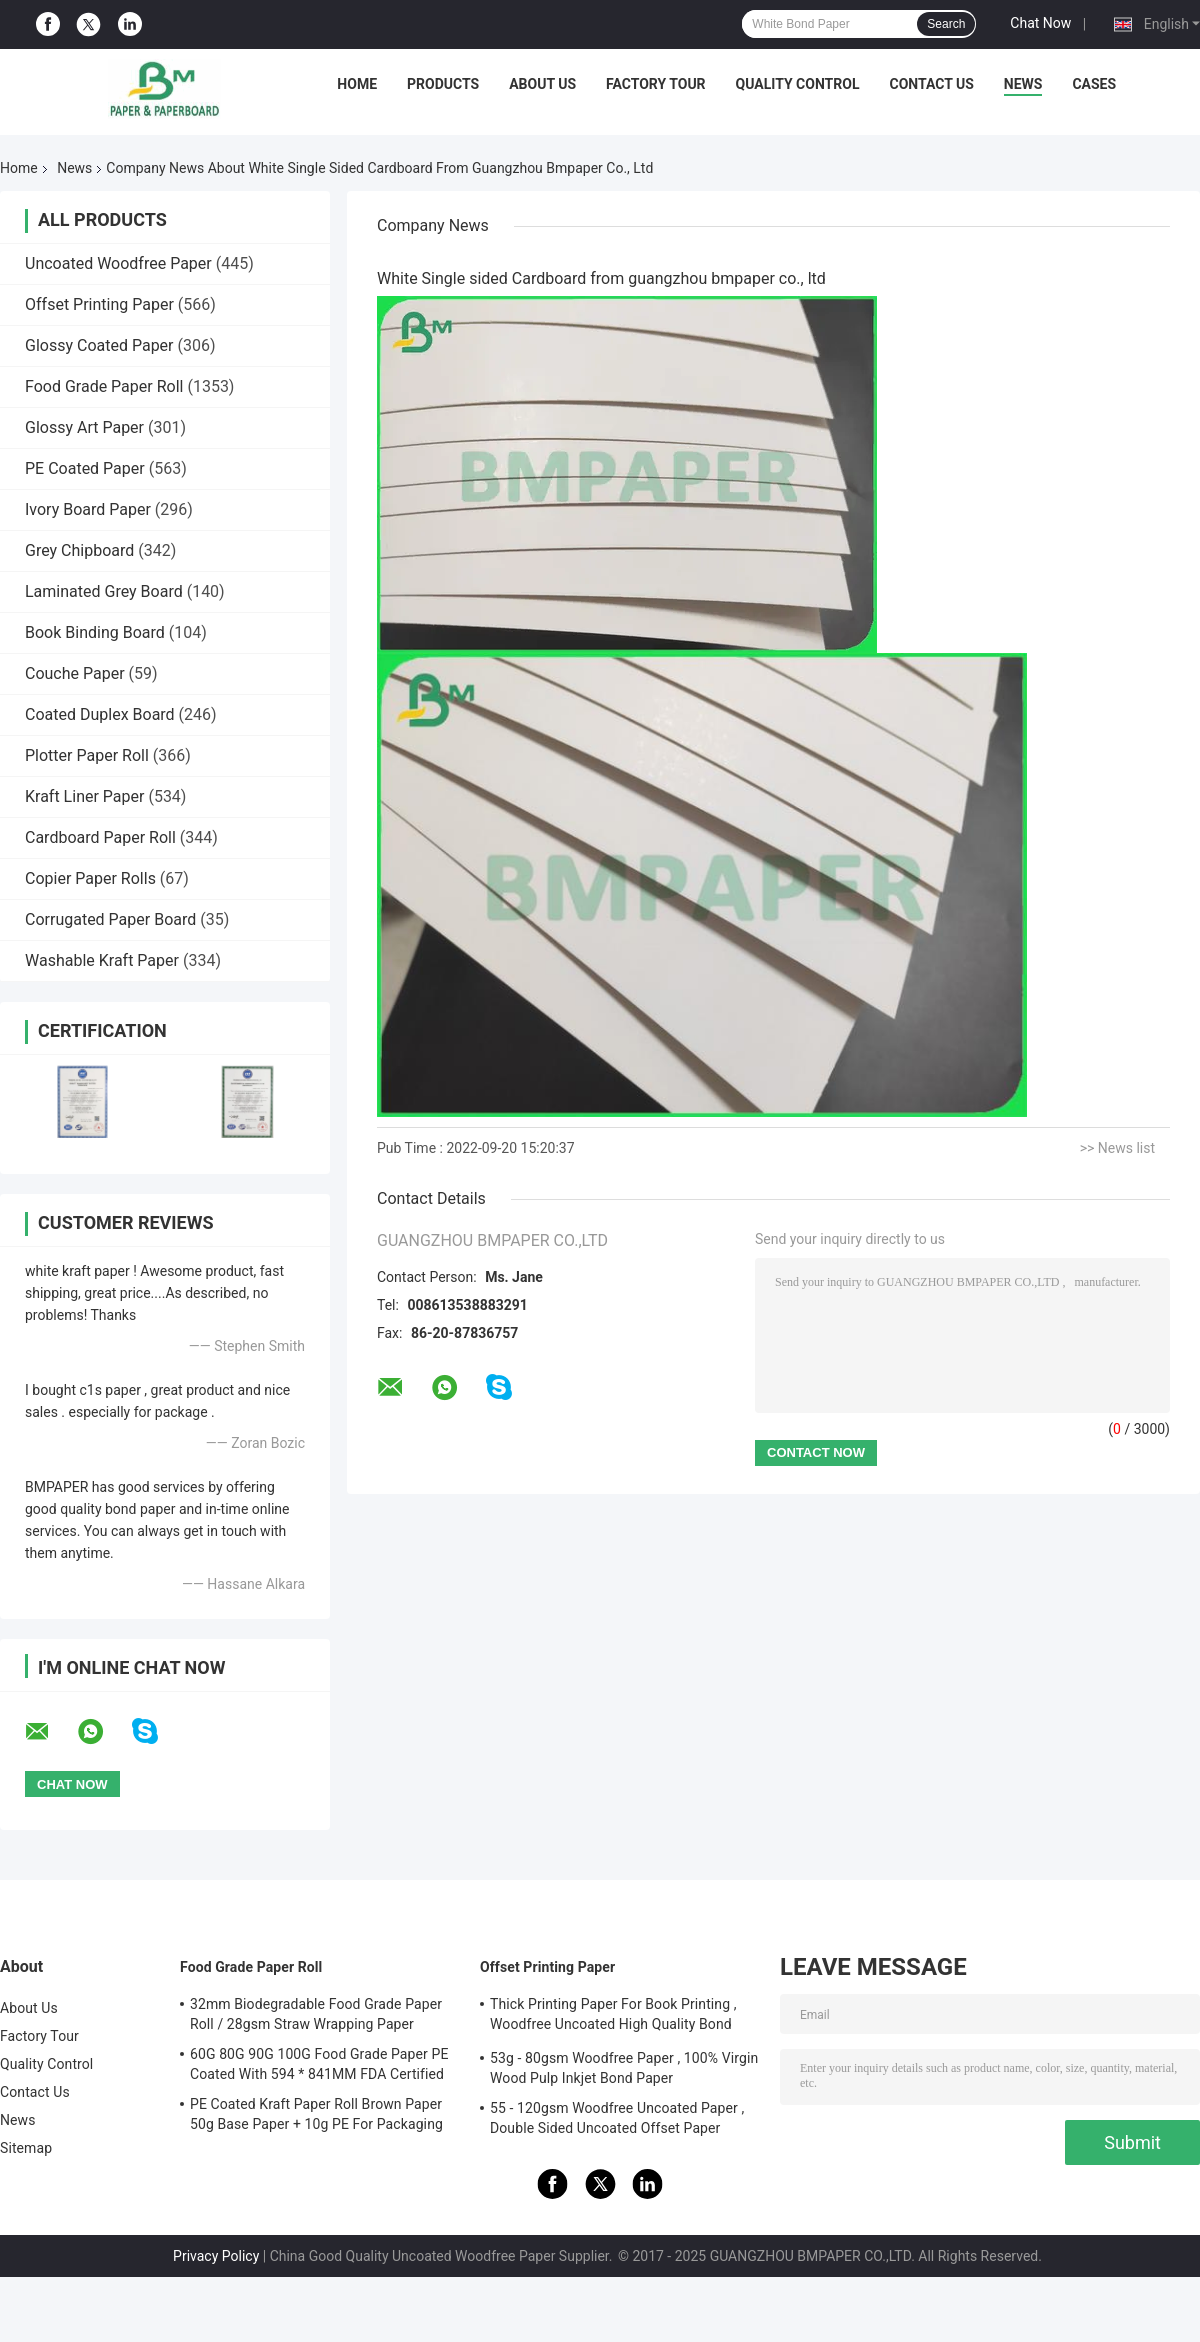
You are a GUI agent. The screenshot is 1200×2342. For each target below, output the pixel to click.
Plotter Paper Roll (87, 755)
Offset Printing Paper (99, 304)
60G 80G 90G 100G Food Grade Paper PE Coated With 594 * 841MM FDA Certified (319, 2064)
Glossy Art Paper (84, 427)
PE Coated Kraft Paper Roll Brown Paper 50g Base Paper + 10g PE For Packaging (316, 2114)
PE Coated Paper (85, 468)
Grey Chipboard (79, 550)
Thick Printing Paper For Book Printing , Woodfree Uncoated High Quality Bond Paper (613, 2017)
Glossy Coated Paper (99, 345)
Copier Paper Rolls (90, 878)
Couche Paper (75, 673)
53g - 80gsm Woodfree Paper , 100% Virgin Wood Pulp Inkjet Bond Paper (624, 2068)
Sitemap (26, 2148)
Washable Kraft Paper (102, 960)
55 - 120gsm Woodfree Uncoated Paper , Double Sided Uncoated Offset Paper (617, 2118)
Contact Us (931, 84)
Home (357, 84)
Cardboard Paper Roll (100, 837)
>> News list (1117, 1148)
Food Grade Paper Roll (104, 386)
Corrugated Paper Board (110, 919)
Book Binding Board (95, 632)
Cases (1094, 84)
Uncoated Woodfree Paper (118, 263)
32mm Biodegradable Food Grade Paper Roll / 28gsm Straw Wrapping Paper (316, 2014)
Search (946, 24)
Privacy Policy (216, 2256)
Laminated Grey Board (104, 591)
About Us (542, 84)
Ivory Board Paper (88, 509)
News (1023, 84)
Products (443, 84)
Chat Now (1040, 23)
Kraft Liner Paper (84, 796)
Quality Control (798, 84)
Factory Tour (656, 84)
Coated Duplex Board (100, 714)
